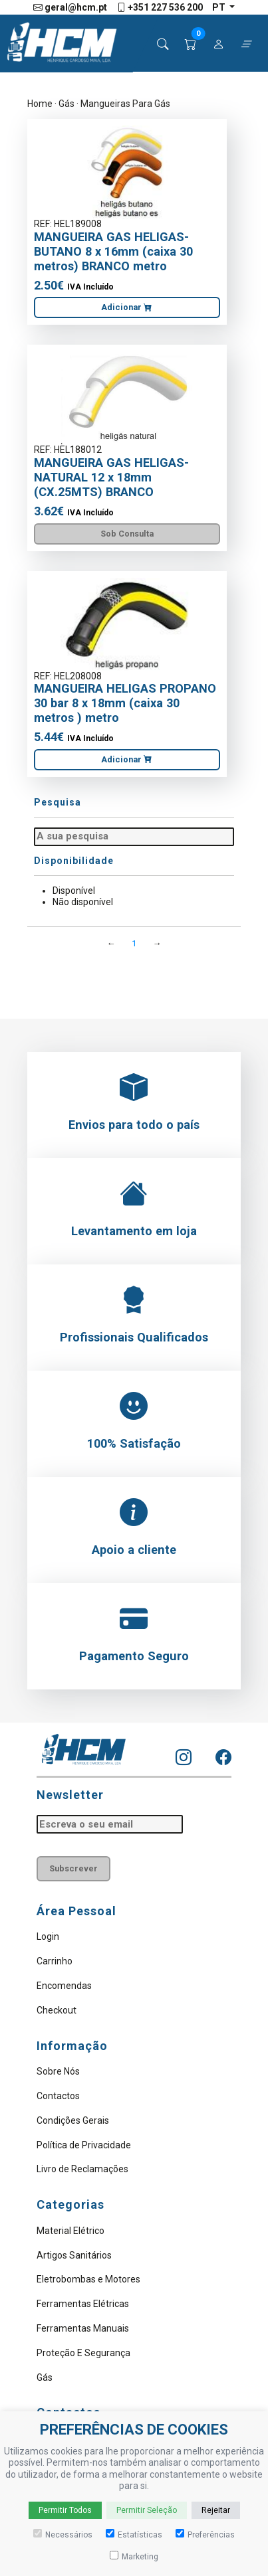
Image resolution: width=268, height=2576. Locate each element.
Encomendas (64, 1985)
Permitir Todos (65, 2510)
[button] (190, 44)
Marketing (134, 2556)
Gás (66, 103)
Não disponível (83, 902)
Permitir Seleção (146, 2510)
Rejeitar (215, 2510)
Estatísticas (134, 2534)
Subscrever (73, 1868)
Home (40, 103)
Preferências (205, 2534)
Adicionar (126, 307)
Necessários (62, 2534)
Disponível (74, 890)
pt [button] (219, 7)
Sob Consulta (127, 534)
